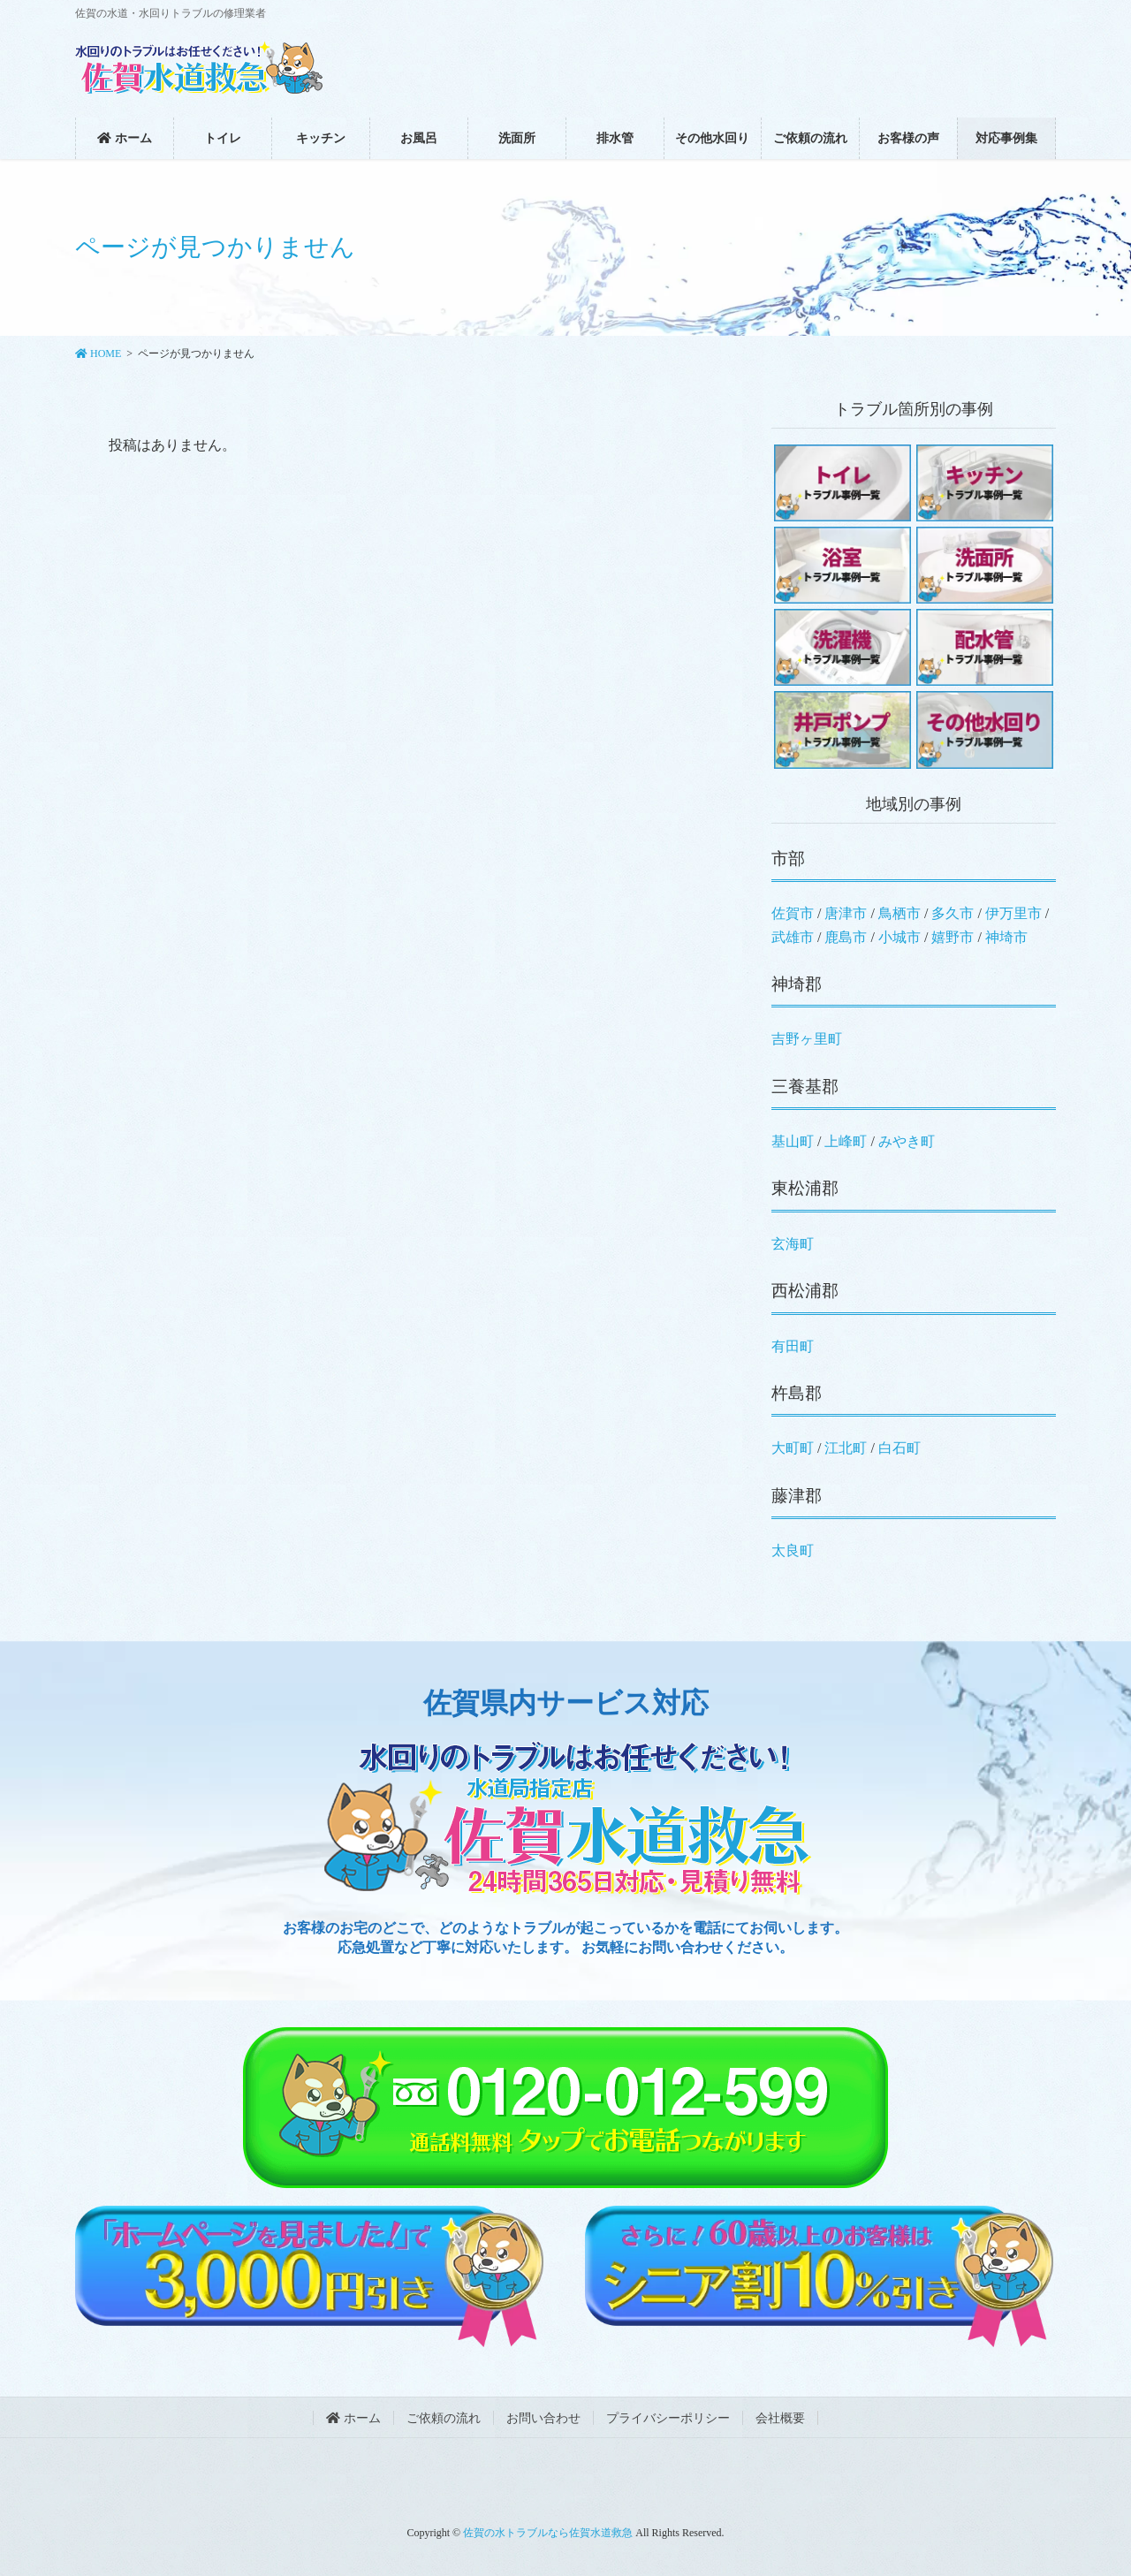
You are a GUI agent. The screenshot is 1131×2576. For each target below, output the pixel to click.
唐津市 (845, 913)
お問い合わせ (543, 2418)
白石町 (899, 1447)
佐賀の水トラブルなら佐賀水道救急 (548, 2533)
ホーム (353, 2418)
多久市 (952, 913)
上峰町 (845, 1141)
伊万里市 (1013, 913)
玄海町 (792, 1243)
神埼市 (1006, 937)
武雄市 (792, 937)
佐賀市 (792, 913)
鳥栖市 (899, 913)
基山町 (792, 1141)
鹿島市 (845, 937)
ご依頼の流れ (443, 2418)
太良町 (792, 1550)
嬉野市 (952, 937)
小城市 (899, 937)
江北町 (845, 1447)
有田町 (792, 1346)
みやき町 (906, 1141)
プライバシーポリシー (668, 2418)
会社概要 (780, 2418)
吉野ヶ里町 (806, 1038)
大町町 (792, 1447)
